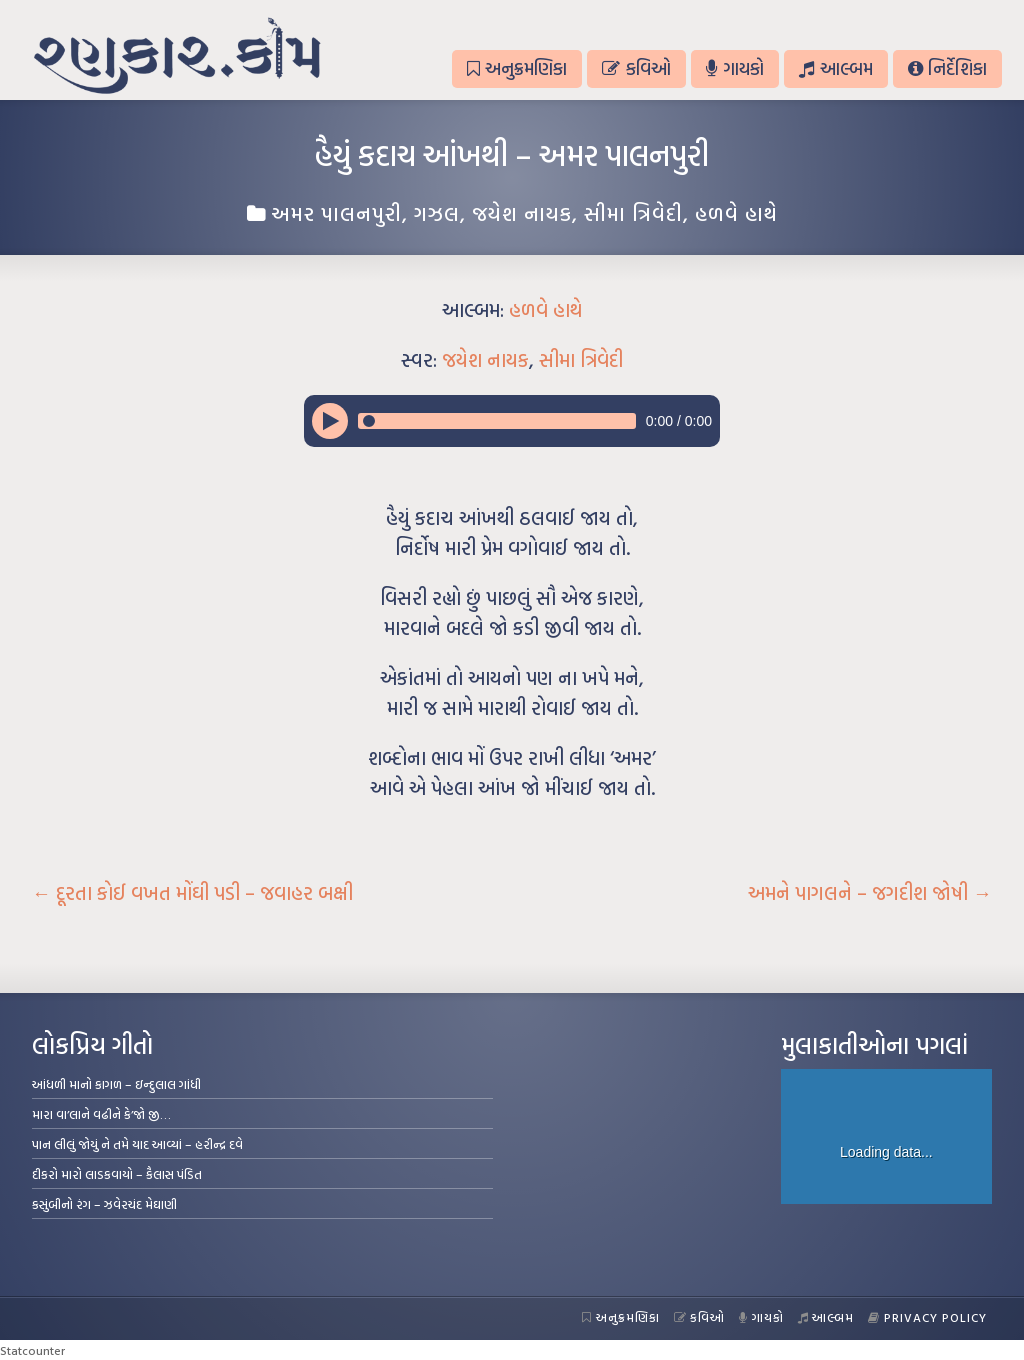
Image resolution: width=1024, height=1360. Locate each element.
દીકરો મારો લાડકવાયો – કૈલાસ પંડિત (117, 1174)
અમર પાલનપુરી (336, 213)
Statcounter (32, 1350)
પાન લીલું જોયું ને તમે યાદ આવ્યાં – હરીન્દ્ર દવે (137, 1144)
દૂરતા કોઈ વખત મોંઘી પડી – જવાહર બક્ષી (192, 893)
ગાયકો (735, 68)
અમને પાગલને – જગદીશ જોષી (870, 893)
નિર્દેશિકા (947, 68)
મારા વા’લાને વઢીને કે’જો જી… (101, 1114)
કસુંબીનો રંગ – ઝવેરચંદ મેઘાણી (104, 1204)
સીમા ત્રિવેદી (633, 213)
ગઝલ (437, 213)
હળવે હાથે (736, 213)
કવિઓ (636, 68)
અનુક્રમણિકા (517, 68)
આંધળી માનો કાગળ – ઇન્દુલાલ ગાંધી (116, 1084)
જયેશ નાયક (522, 213)
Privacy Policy (927, 1317)
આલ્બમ (835, 68)
